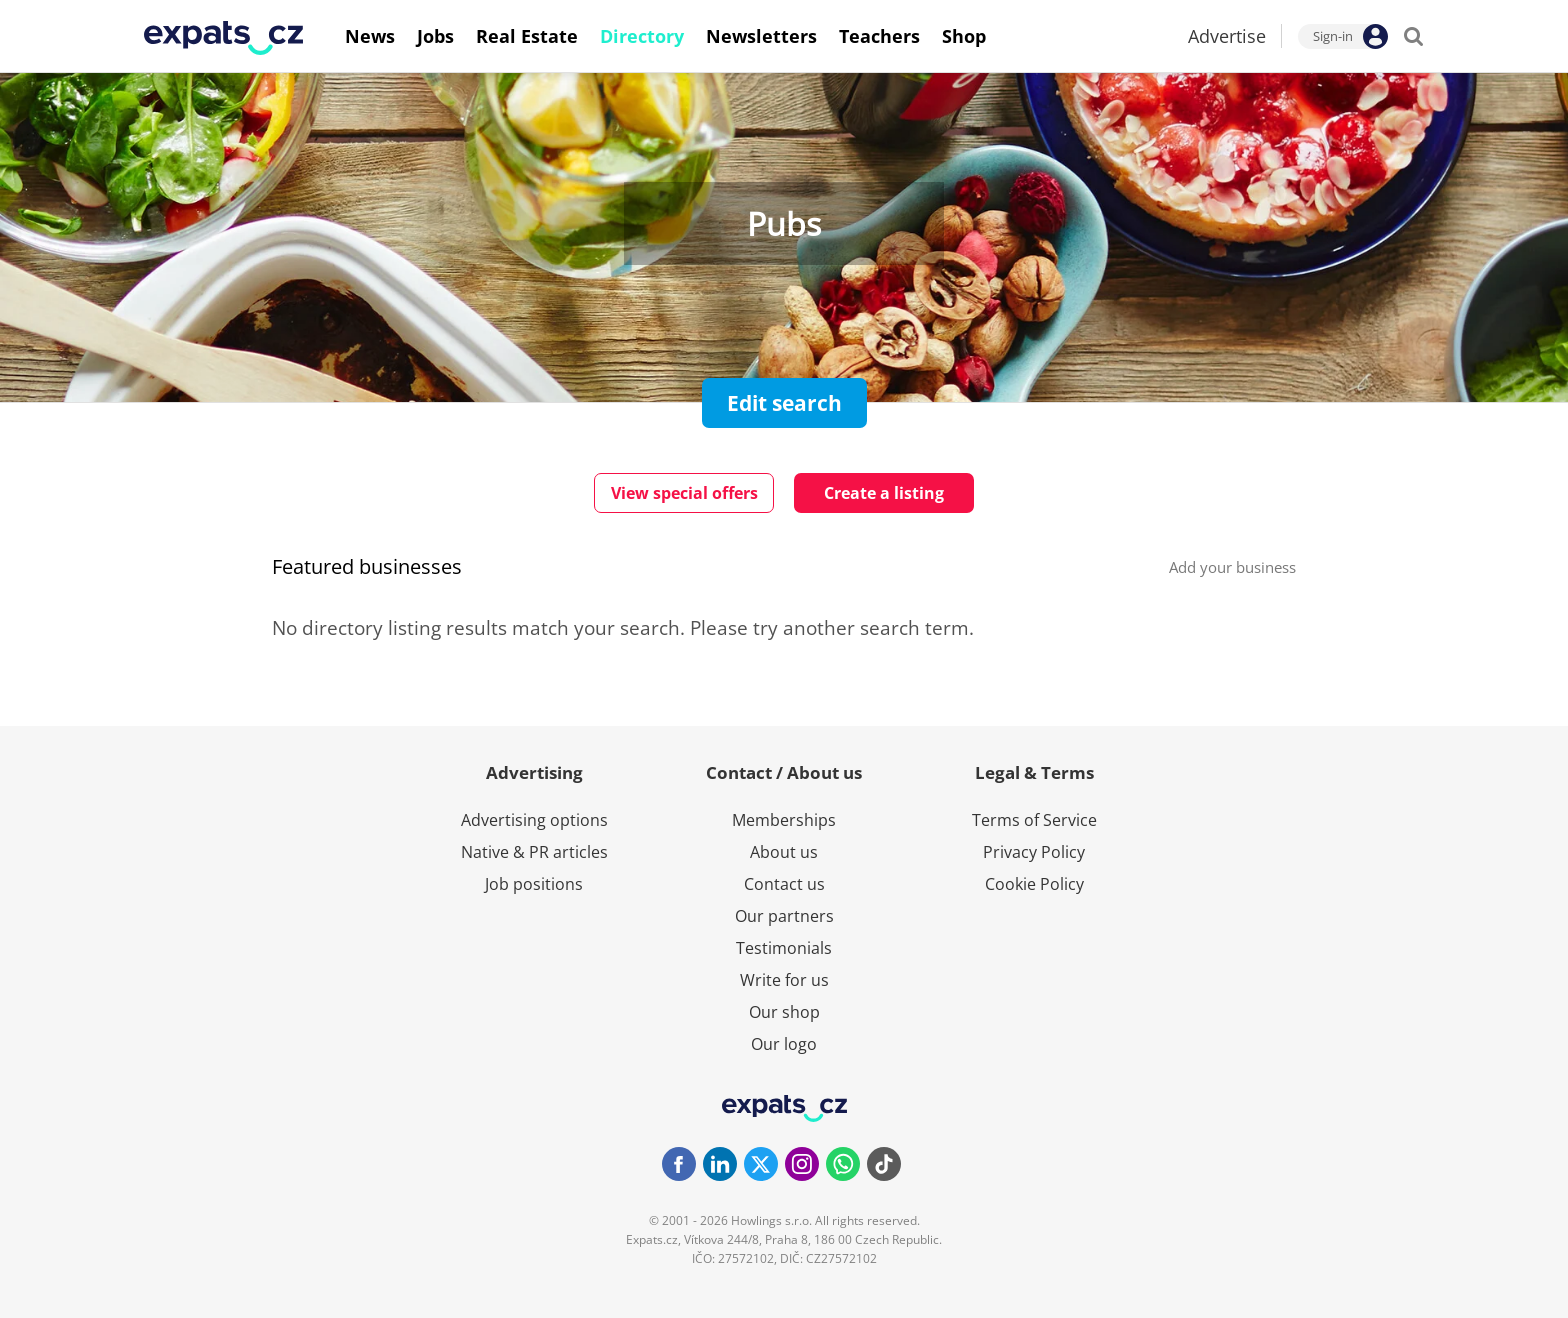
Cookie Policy (1034, 884)
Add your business (1232, 567)
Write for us (784, 980)
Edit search (784, 403)
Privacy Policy (1034, 852)
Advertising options (534, 820)
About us (784, 852)
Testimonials (784, 948)
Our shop (784, 1012)
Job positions (534, 884)
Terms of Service (1034, 820)
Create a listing (884, 493)
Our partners (784, 916)
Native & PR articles (534, 852)
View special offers (684, 493)
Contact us (784, 884)
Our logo (784, 1044)
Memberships (784, 820)
